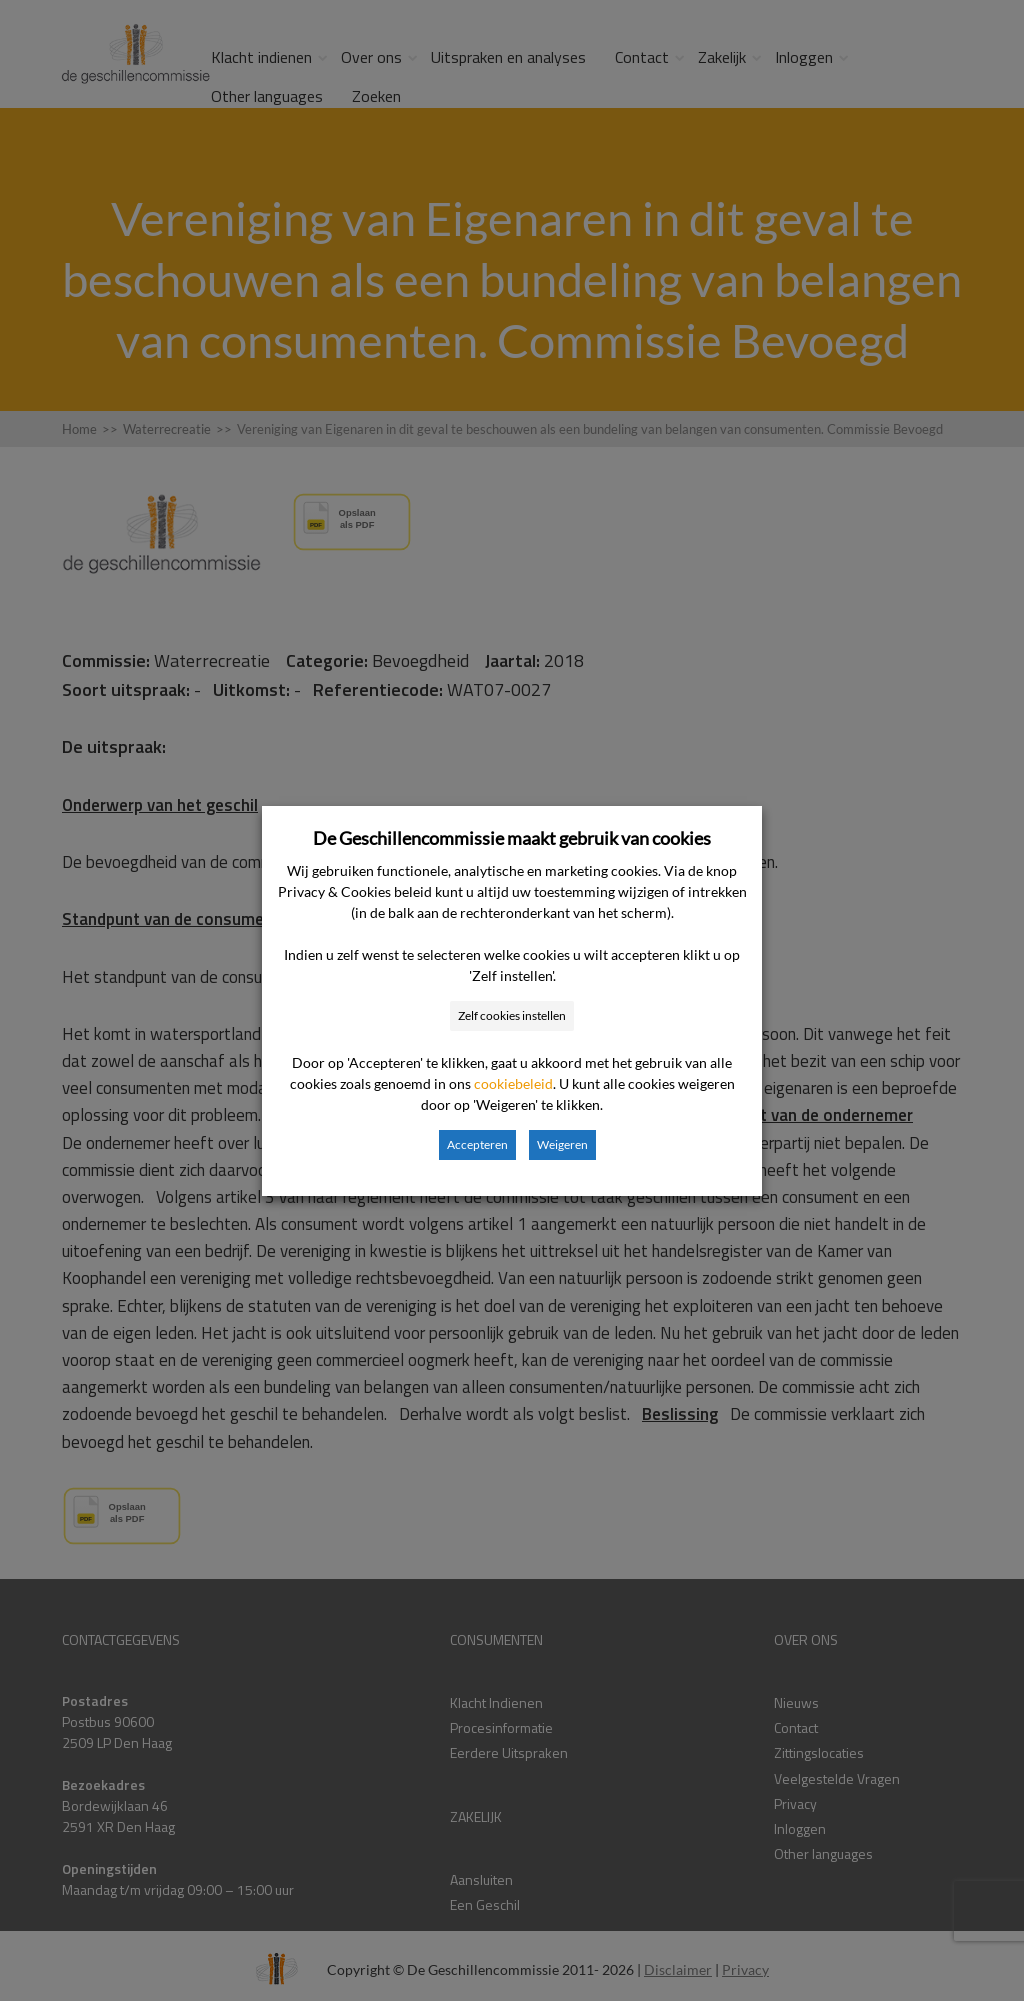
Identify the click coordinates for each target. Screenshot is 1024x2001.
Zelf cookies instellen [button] (512, 1015)
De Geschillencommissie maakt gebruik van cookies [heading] (512, 838)
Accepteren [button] (477, 1144)
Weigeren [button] (562, 1144)
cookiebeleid (513, 1083)
